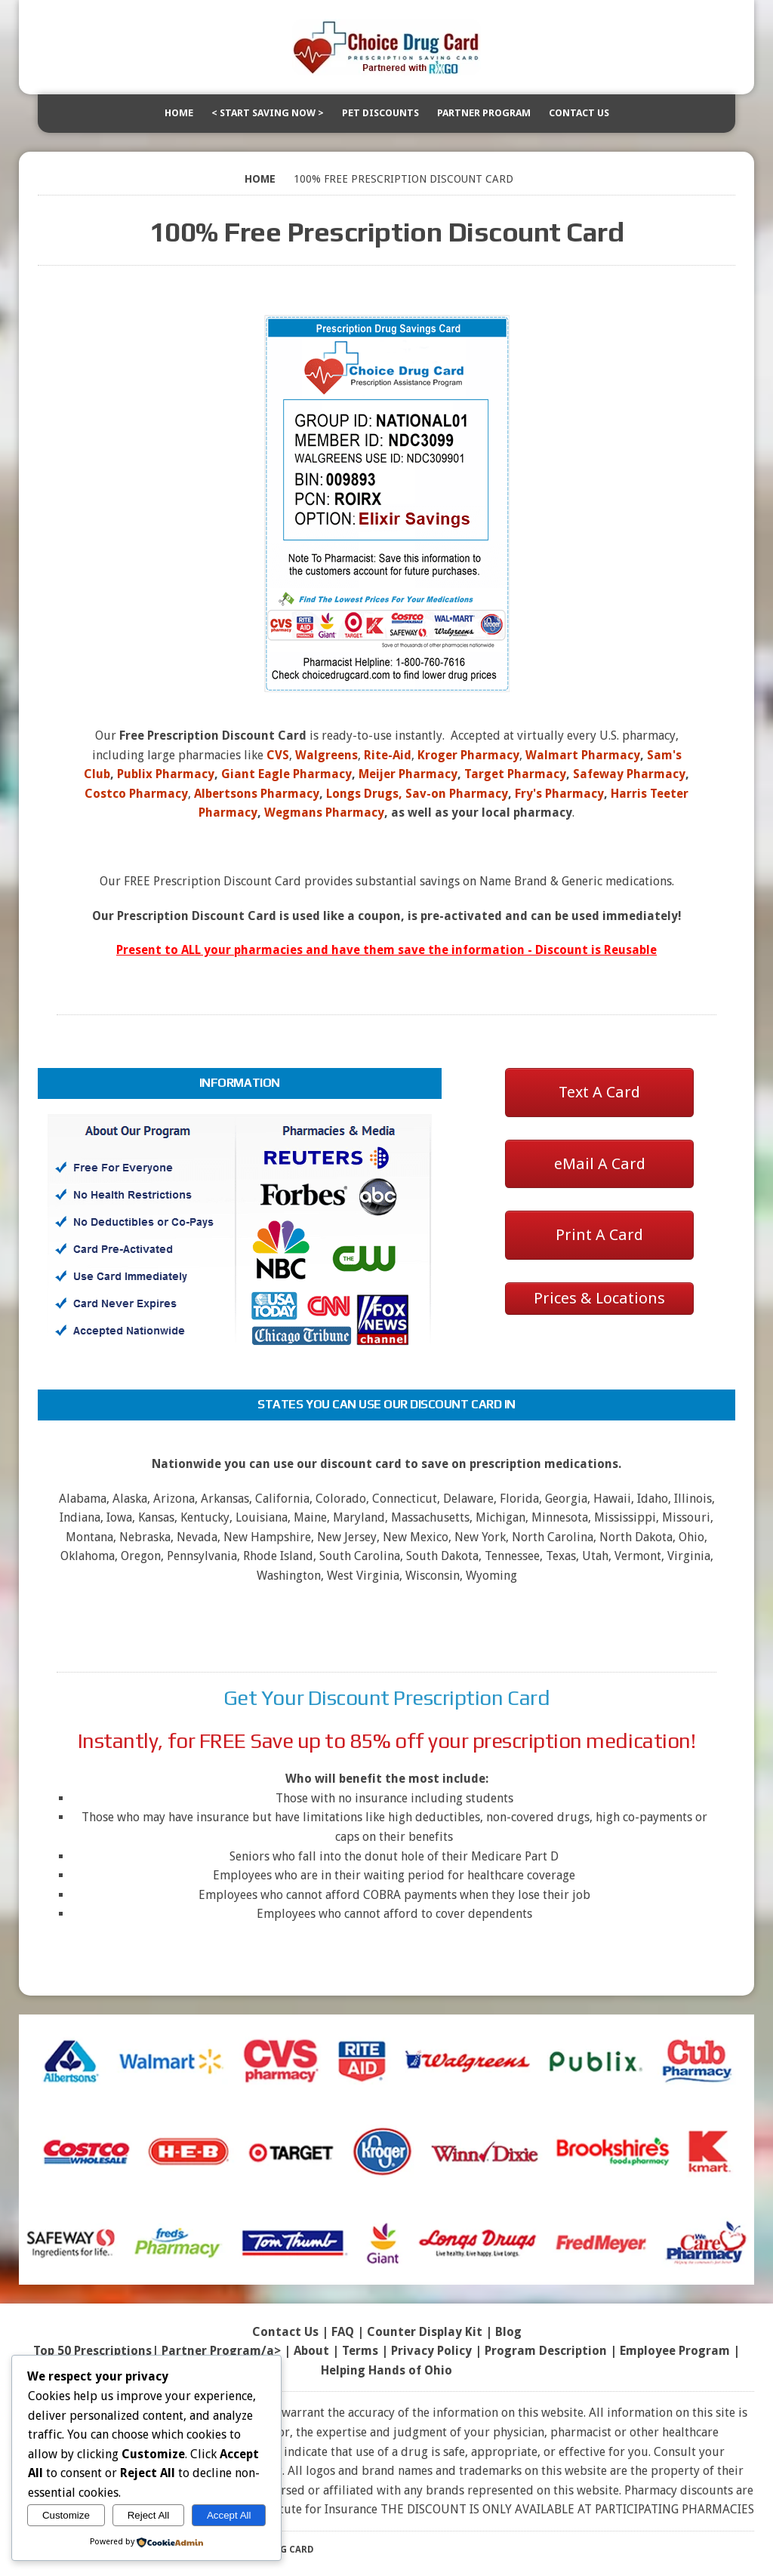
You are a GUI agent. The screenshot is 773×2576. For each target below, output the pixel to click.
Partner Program (484, 112)
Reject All (149, 2515)
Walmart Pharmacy (582, 755)
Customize (66, 2515)
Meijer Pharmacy (408, 774)
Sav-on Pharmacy (456, 793)
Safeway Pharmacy (629, 774)
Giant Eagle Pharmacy (286, 774)
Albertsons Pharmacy (256, 793)
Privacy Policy (431, 2351)
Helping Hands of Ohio (386, 2370)
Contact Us (579, 112)
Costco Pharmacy (136, 793)
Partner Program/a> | (228, 2351)
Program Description (546, 2351)
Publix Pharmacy (165, 774)
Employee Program (675, 2351)
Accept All (229, 2515)
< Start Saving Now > (267, 112)
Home (179, 112)
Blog (508, 2332)
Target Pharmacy (515, 774)
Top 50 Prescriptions (92, 2351)
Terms (360, 2351)
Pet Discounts (380, 112)
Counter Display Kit (424, 2332)
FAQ (342, 2332)
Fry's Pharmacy (559, 793)
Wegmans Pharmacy (324, 812)
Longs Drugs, (364, 793)
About (311, 2351)
